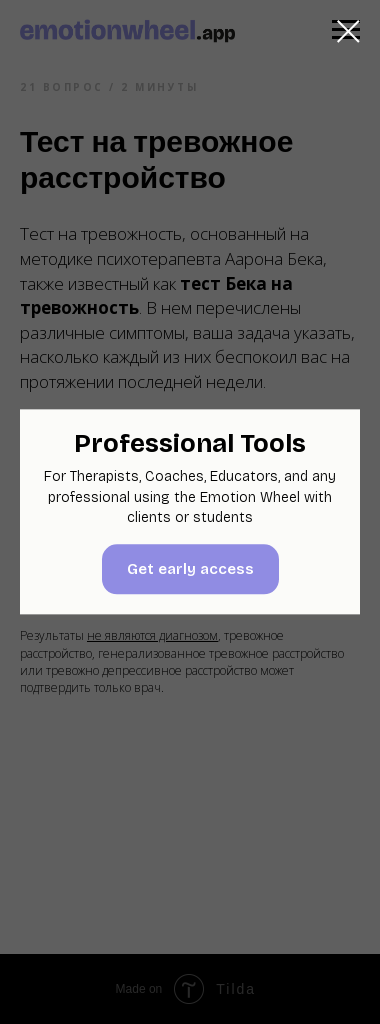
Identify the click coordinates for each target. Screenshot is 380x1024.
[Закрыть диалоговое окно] (348, 31)
